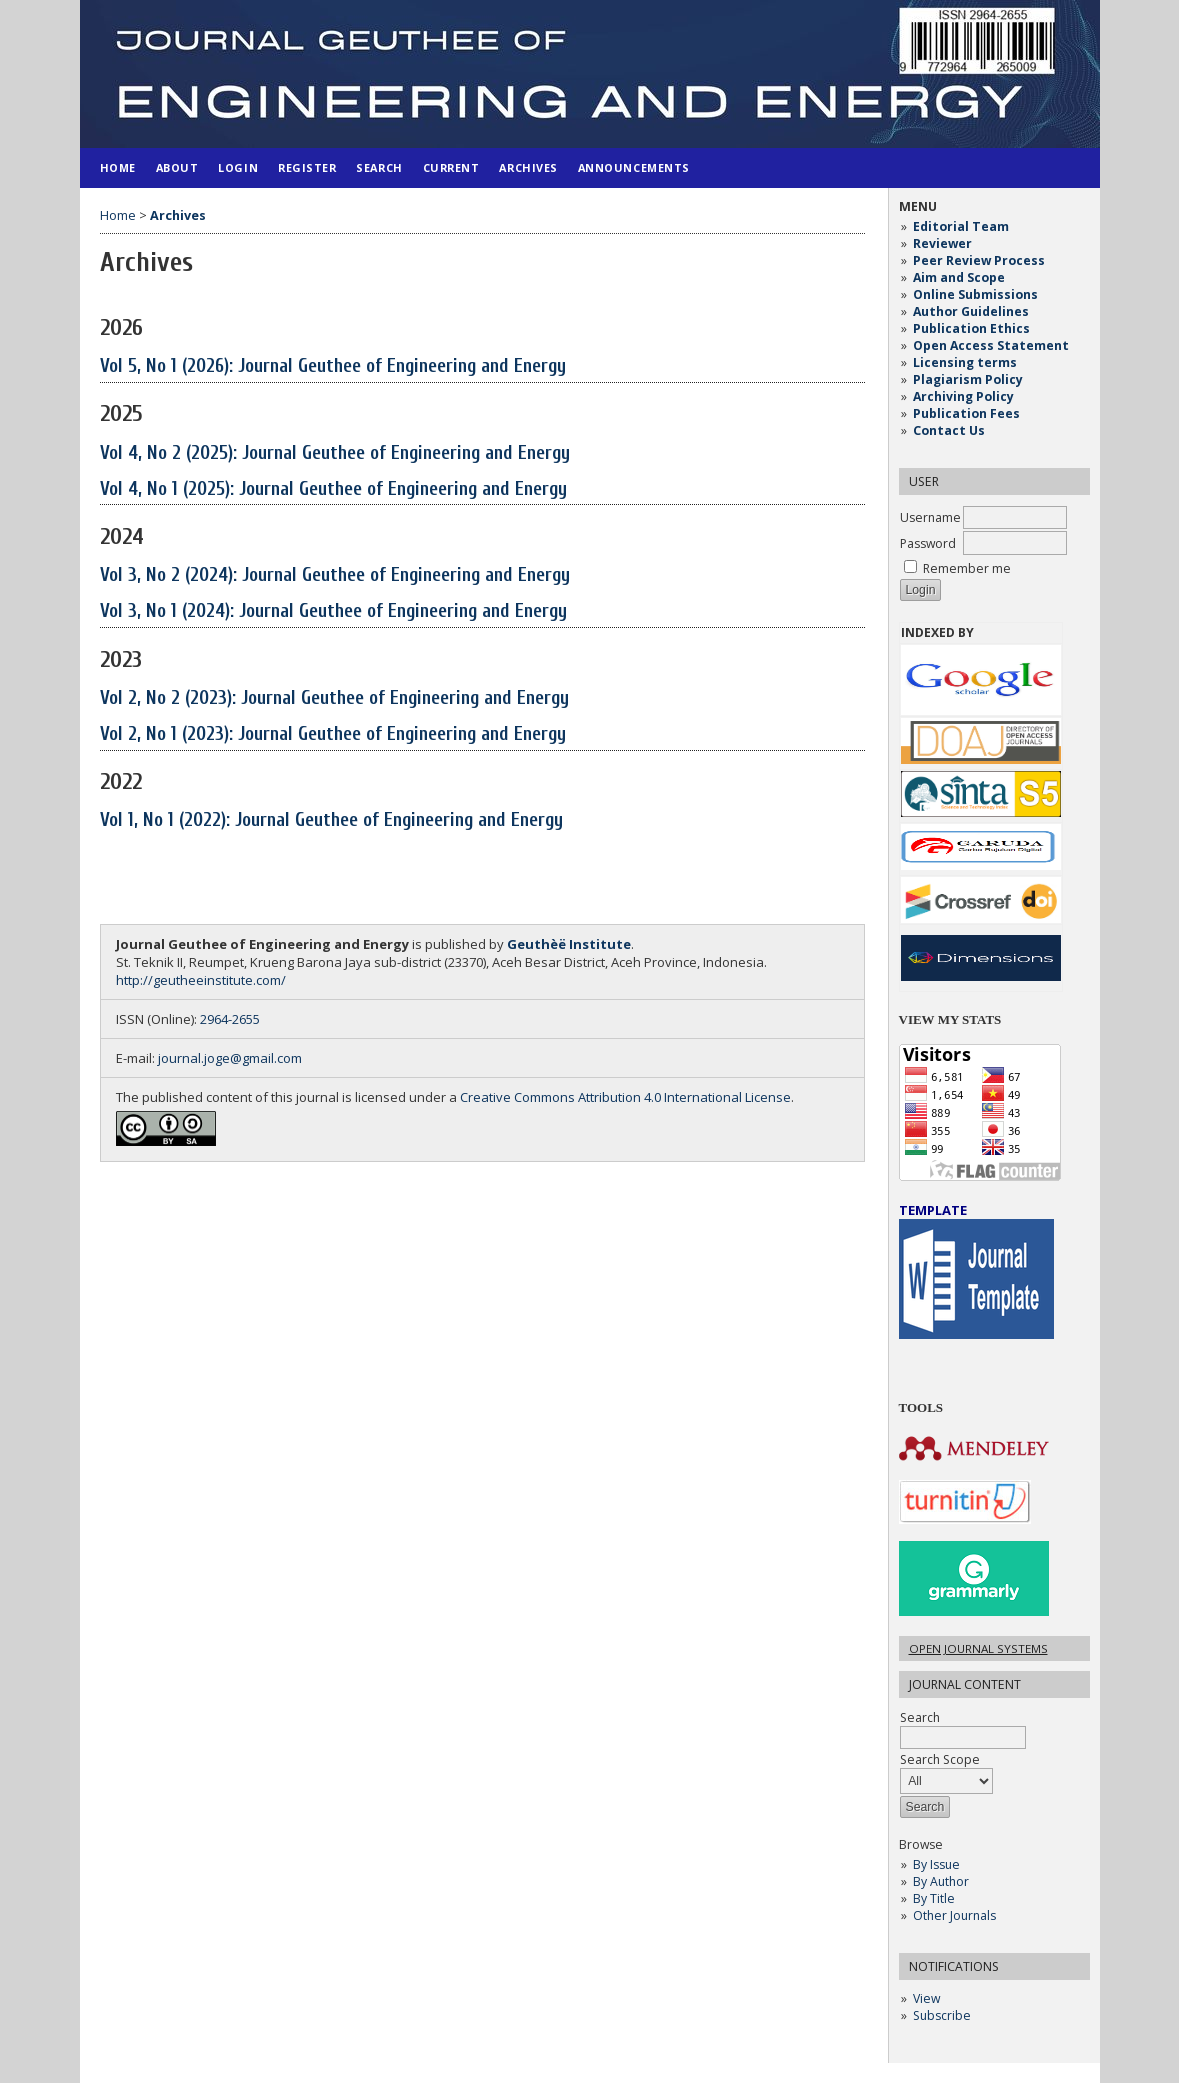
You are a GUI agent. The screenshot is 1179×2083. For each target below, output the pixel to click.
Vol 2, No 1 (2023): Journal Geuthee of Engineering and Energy (333, 734)
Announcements (634, 167)
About (177, 167)
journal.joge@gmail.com (230, 1058)
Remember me (967, 568)
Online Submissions (975, 294)
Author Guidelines (971, 311)
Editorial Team (961, 226)
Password (928, 543)
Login (238, 167)
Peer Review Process (979, 260)
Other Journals (954, 1915)
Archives (528, 167)
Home (118, 167)
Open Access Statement (991, 345)
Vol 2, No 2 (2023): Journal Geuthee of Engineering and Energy (334, 698)
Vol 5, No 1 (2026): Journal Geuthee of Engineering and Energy (333, 366)
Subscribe (942, 2015)
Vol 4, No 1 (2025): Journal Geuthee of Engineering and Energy (333, 489)
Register (307, 167)
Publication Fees (966, 413)
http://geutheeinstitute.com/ (201, 980)
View (926, 1998)
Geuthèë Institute (569, 944)
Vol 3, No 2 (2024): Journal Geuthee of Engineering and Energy (335, 575)
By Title (934, 1898)
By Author (941, 1881)
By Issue (936, 1864)
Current (451, 167)
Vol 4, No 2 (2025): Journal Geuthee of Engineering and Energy (335, 453)
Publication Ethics (971, 328)
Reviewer (942, 243)
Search (379, 167)
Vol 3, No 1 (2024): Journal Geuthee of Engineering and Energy (333, 611)
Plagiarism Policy (968, 379)
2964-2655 (230, 1019)
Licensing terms (965, 362)
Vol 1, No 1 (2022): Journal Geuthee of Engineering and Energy (331, 820)
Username (930, 517)
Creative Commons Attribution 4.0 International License (625, 1097)
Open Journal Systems (978, 1648)
